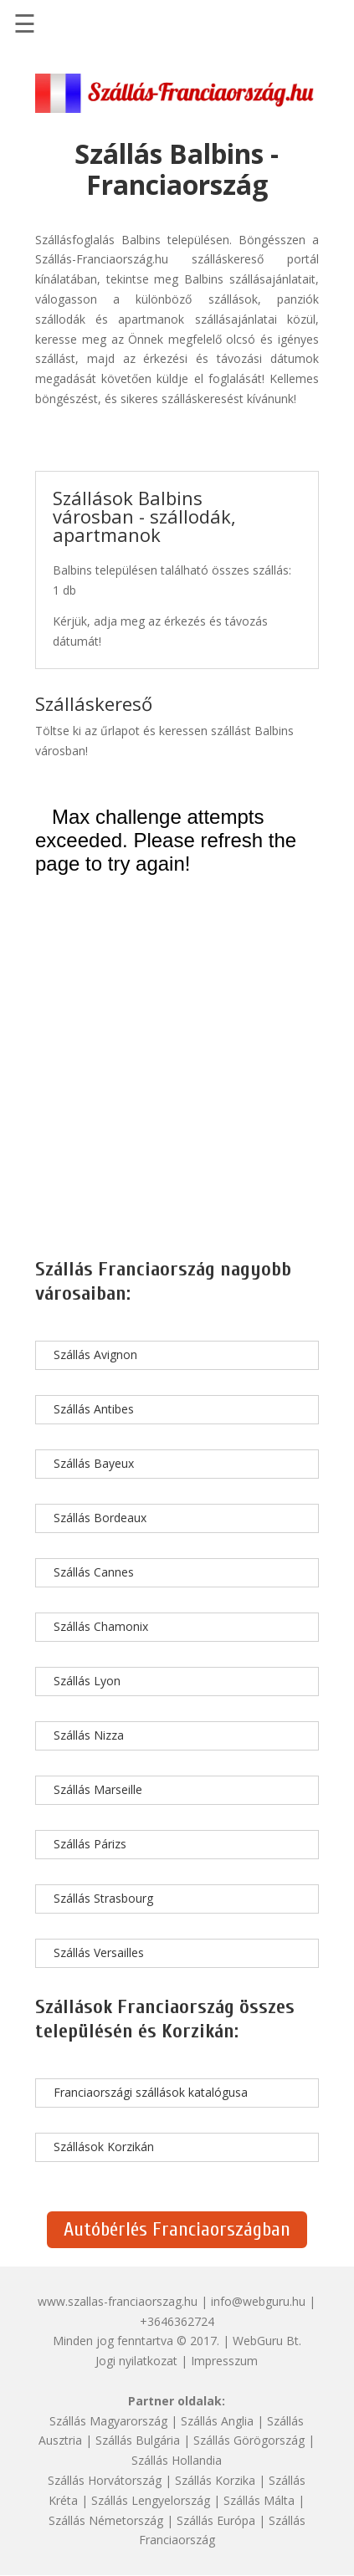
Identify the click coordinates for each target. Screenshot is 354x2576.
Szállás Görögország (249, 2440)
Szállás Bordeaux (100, 1518)
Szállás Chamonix (101, 1626)
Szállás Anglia (217, 2421)
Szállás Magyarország (108, 2421)
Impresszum (224, 2361)
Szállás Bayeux (94, 1463)
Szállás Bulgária (137, 2440)
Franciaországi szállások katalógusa (151, 2092)
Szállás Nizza (89, 1735)
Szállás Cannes (94, 1572)
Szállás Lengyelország (150, 2500)
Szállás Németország (106, 2520)
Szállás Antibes (94, 1409)
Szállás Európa (216, 2520)
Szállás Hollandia (176, 2460)
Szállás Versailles (99, 1952)
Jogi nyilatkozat (136, 2361)
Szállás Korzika (215, 2480)
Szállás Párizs (90, 1844)
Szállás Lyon (87, 1681)
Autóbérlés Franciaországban (177, 2229)
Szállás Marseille (98, 1789)
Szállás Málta (259, 2500)
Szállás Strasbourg (103, 1898)
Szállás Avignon (95, 1354)
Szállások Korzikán (104, 2146)
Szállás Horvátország (105, 2480)
